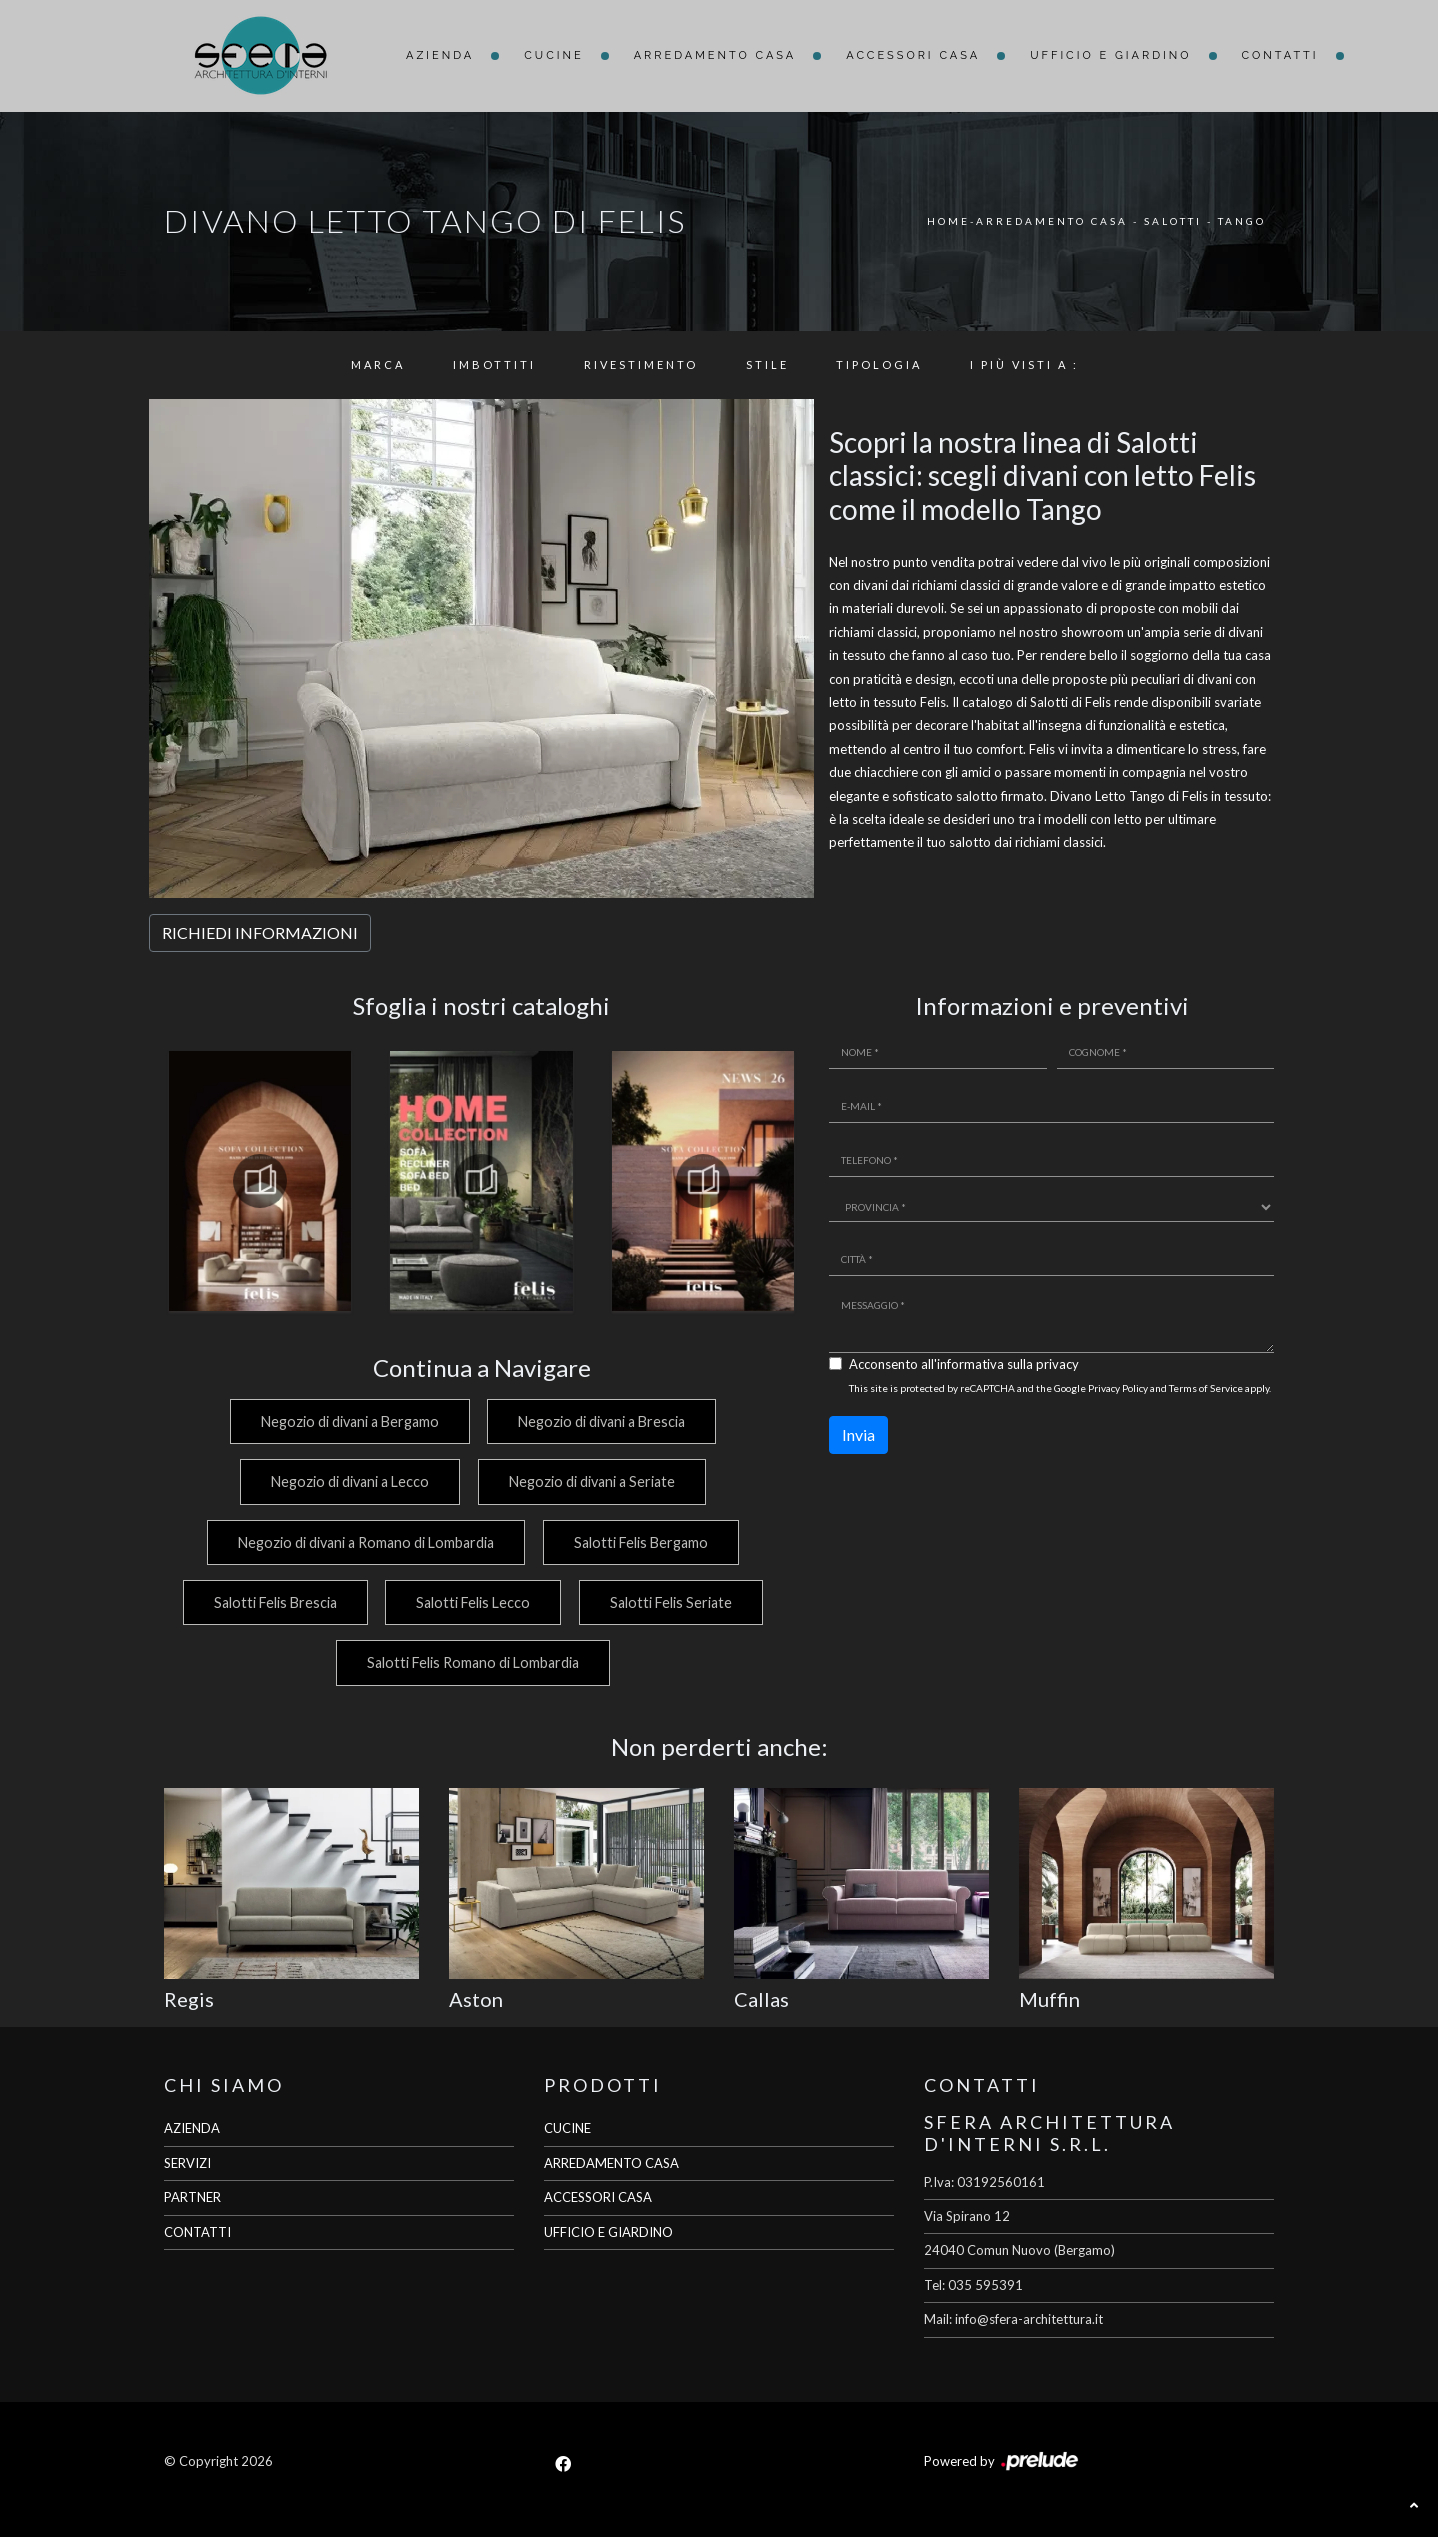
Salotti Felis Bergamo (641, 1542)
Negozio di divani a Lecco (348, 1481)
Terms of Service (1206, 1388)
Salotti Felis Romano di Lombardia (472, 1662)
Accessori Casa (913, 55)
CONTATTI (197, 2232)
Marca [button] (378, 364)
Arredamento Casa (715, 55)
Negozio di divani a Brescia (601, 1421)
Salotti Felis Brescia (271, 1602)
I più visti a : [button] (1024, 364)
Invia (858, 1434)
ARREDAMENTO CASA (611, 2163)
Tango (1242, 221)
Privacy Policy (1118, 1388)
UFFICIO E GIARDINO (608, 2232)
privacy (1057, 1364)
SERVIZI (187, 2163)
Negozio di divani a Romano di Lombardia (364, 1542)
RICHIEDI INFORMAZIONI (260, 932)
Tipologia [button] (879, 364)
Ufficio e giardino (1110, 55)
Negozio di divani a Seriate (592, 1481)
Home (948, 221)
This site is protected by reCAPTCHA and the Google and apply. (1060, 1388)
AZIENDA (192, 2128)
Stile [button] (767, 364)
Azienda (440, 55)
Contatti (1280, 55)
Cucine (553, 55)
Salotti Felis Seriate (672, 1602)
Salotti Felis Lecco (472, 1602)
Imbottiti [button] (494, 364)
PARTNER (192, 2197)
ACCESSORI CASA (598, 2197)
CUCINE (567, 2128)
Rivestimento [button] (641, 364)
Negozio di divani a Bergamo (347, 1421)
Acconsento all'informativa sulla (964, 1364)
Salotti (1173, 221)
